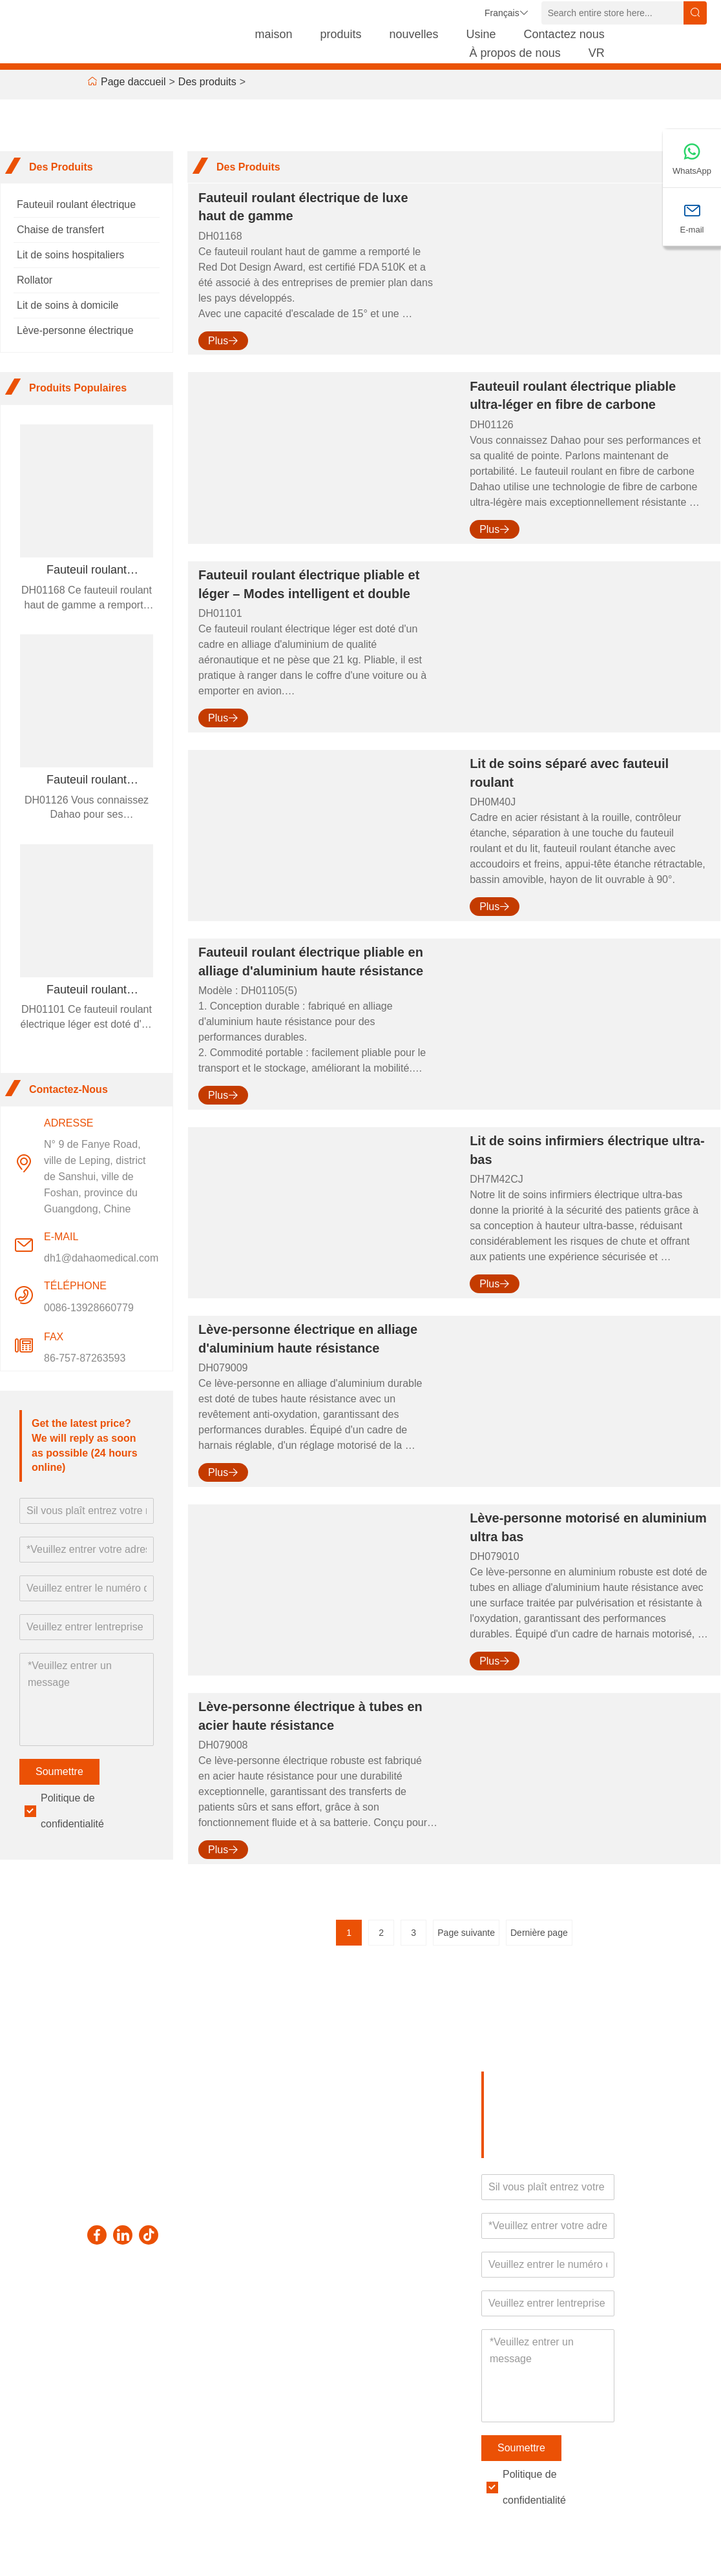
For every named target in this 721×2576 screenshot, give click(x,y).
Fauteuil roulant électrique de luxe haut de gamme (303, 207)
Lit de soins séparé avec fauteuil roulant (569, 772)
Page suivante (466, 1932)
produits (340, 34)
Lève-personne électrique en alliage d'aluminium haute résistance (307, 1338)
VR (597, 53)
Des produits (207, 81)
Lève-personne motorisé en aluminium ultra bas (588, 1527)
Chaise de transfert (60, 229)
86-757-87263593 (84, 1358)
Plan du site (117, 2398)
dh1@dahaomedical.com (101, 1257)
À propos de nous (515, 53)
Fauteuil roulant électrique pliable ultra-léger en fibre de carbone (573, 395)
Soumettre (59, 1771)
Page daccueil (133, 81)
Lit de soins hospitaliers (70, 254)
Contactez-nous (259, 2396)
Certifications (192, 2418)
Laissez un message (259, 2359)
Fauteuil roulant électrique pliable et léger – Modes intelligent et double (308, 584)
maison (273, 34)
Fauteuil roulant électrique (76, 204)
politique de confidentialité (193, 2448)
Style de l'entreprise (187, 2389)
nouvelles (414, 34)
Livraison (111, 2316)
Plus (223, 340)
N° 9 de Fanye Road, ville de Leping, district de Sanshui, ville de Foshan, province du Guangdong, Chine (94, 1176)
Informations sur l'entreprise (190, 2343)
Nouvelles (113, 2376)
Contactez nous (564, 34)
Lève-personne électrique (75, 330)
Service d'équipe (109, 2346)
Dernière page (539, 1932)
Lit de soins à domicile (67, 305)
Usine (481, 34)
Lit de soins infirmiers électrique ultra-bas (587, 1150)
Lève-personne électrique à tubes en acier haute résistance (310, 1715)
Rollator (34, 280)
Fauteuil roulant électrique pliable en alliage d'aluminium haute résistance (310, 961)
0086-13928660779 (89, 1307)
